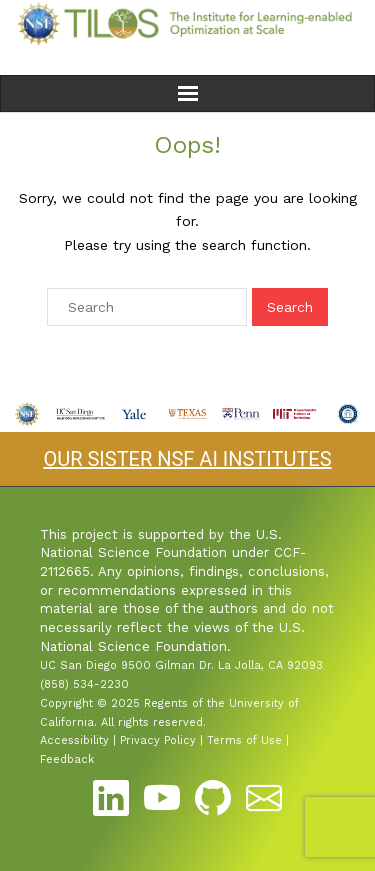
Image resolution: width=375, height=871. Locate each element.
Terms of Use (244, 740)
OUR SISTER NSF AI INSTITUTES (187, 459)
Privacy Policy (158, 740)
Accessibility (74, 740)
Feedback (67, 759)
